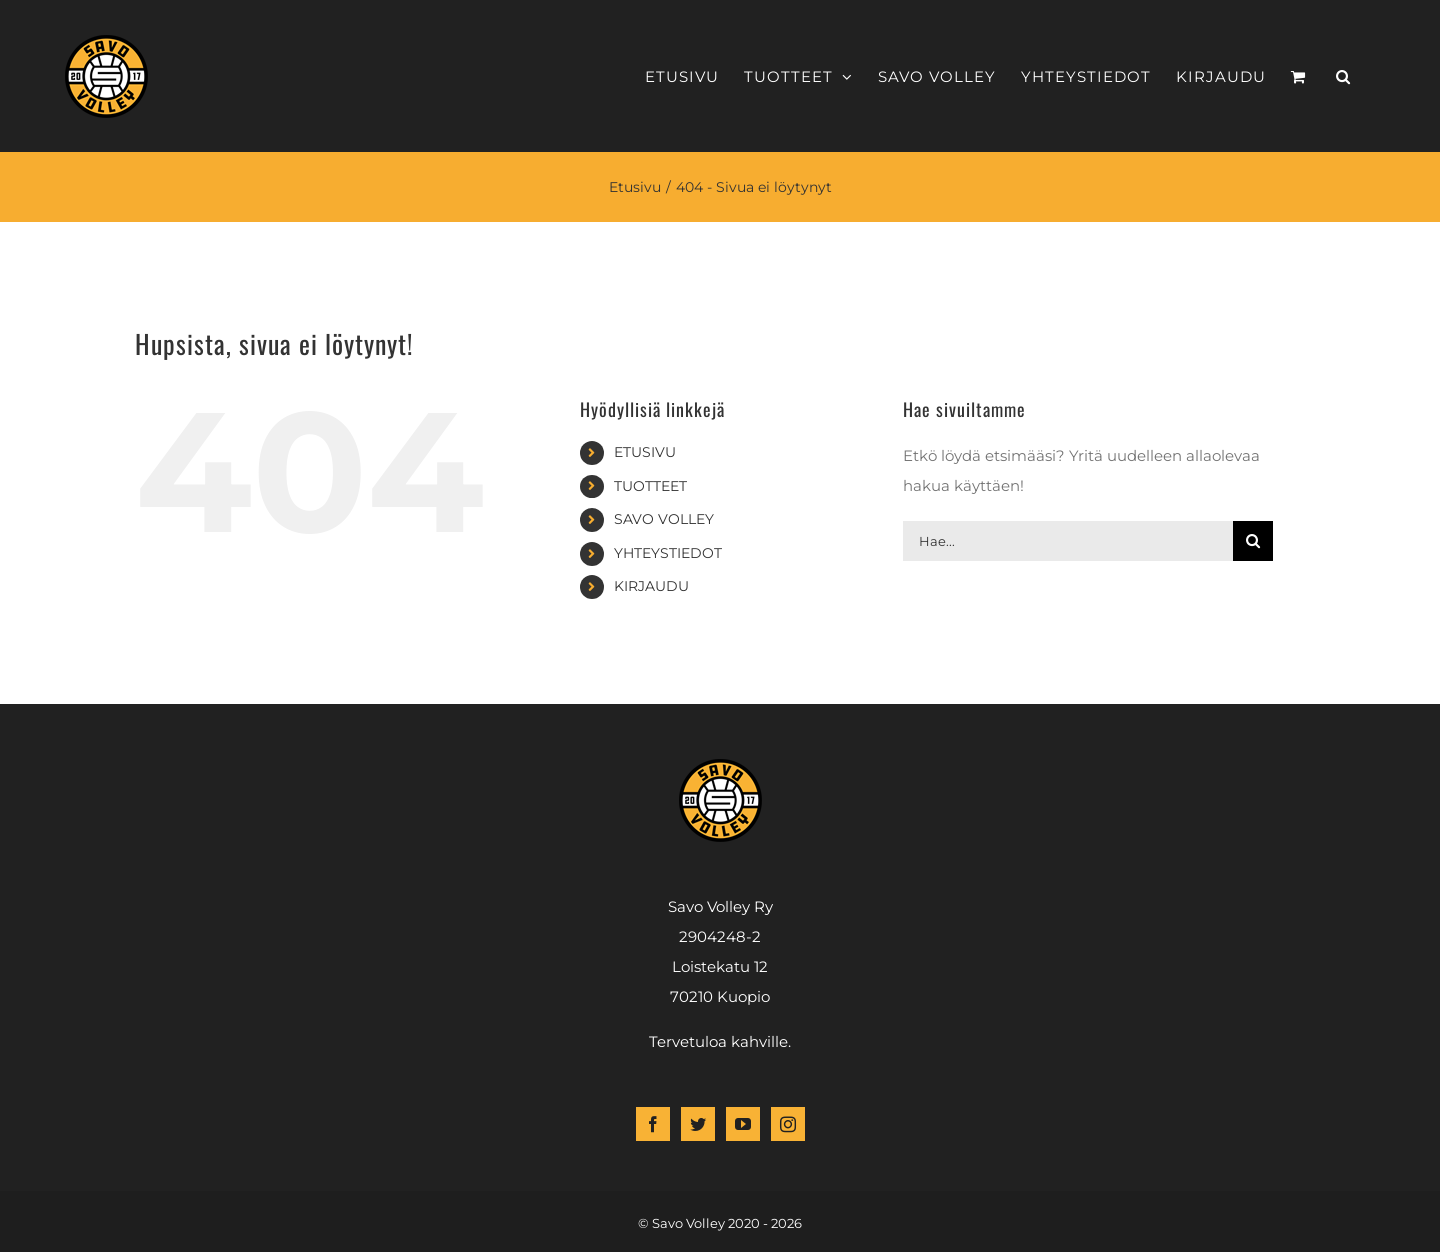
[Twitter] (698, 1124)
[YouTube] (743, 1124)
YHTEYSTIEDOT (668, 553)
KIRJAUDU (651, 586)
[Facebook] (653, 1124)
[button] (1343, 76)
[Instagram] (788, 1124)
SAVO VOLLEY (664, 519)
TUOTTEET (650, 486)
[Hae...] (1068, 541)
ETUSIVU (645, 452)
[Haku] (1253, 541)
